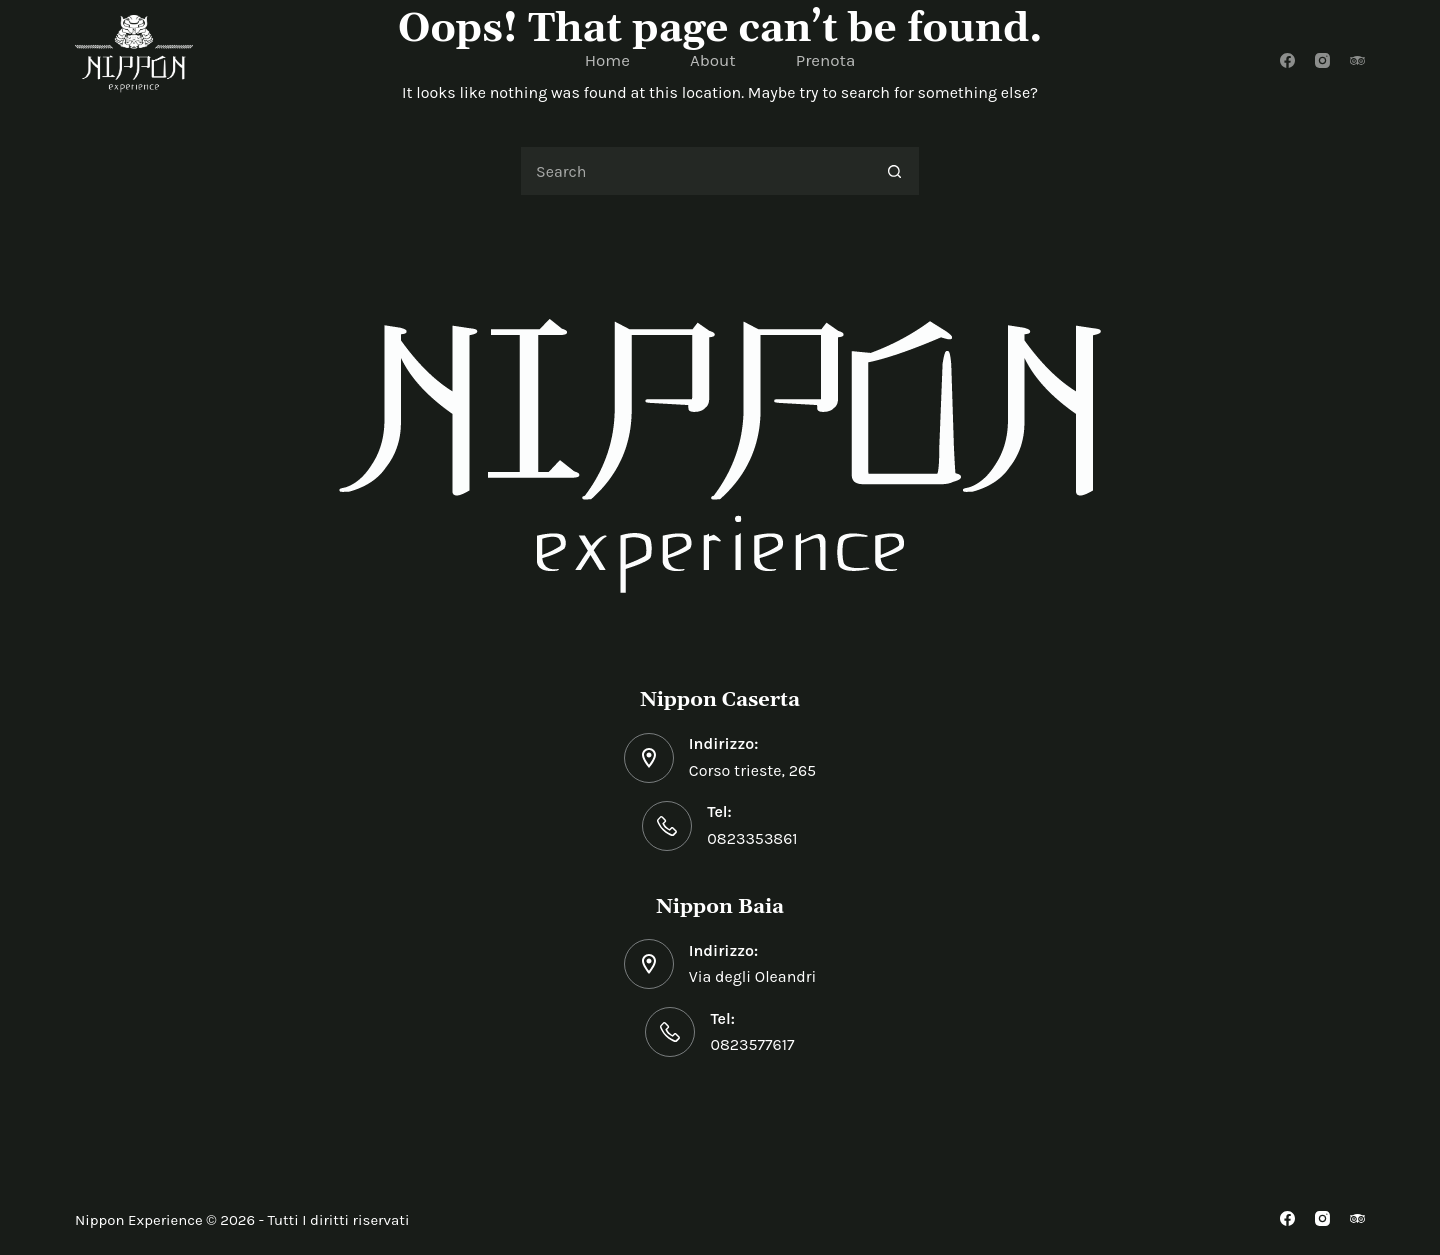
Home (607, 60)
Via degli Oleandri (753, 976)
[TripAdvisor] (1357, 60)
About (713, 60)
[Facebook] (1287, 60)
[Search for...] (695, 171)
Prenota (826, 60)
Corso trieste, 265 (752, 770)
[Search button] (895, 171)
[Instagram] (1322, 60)
